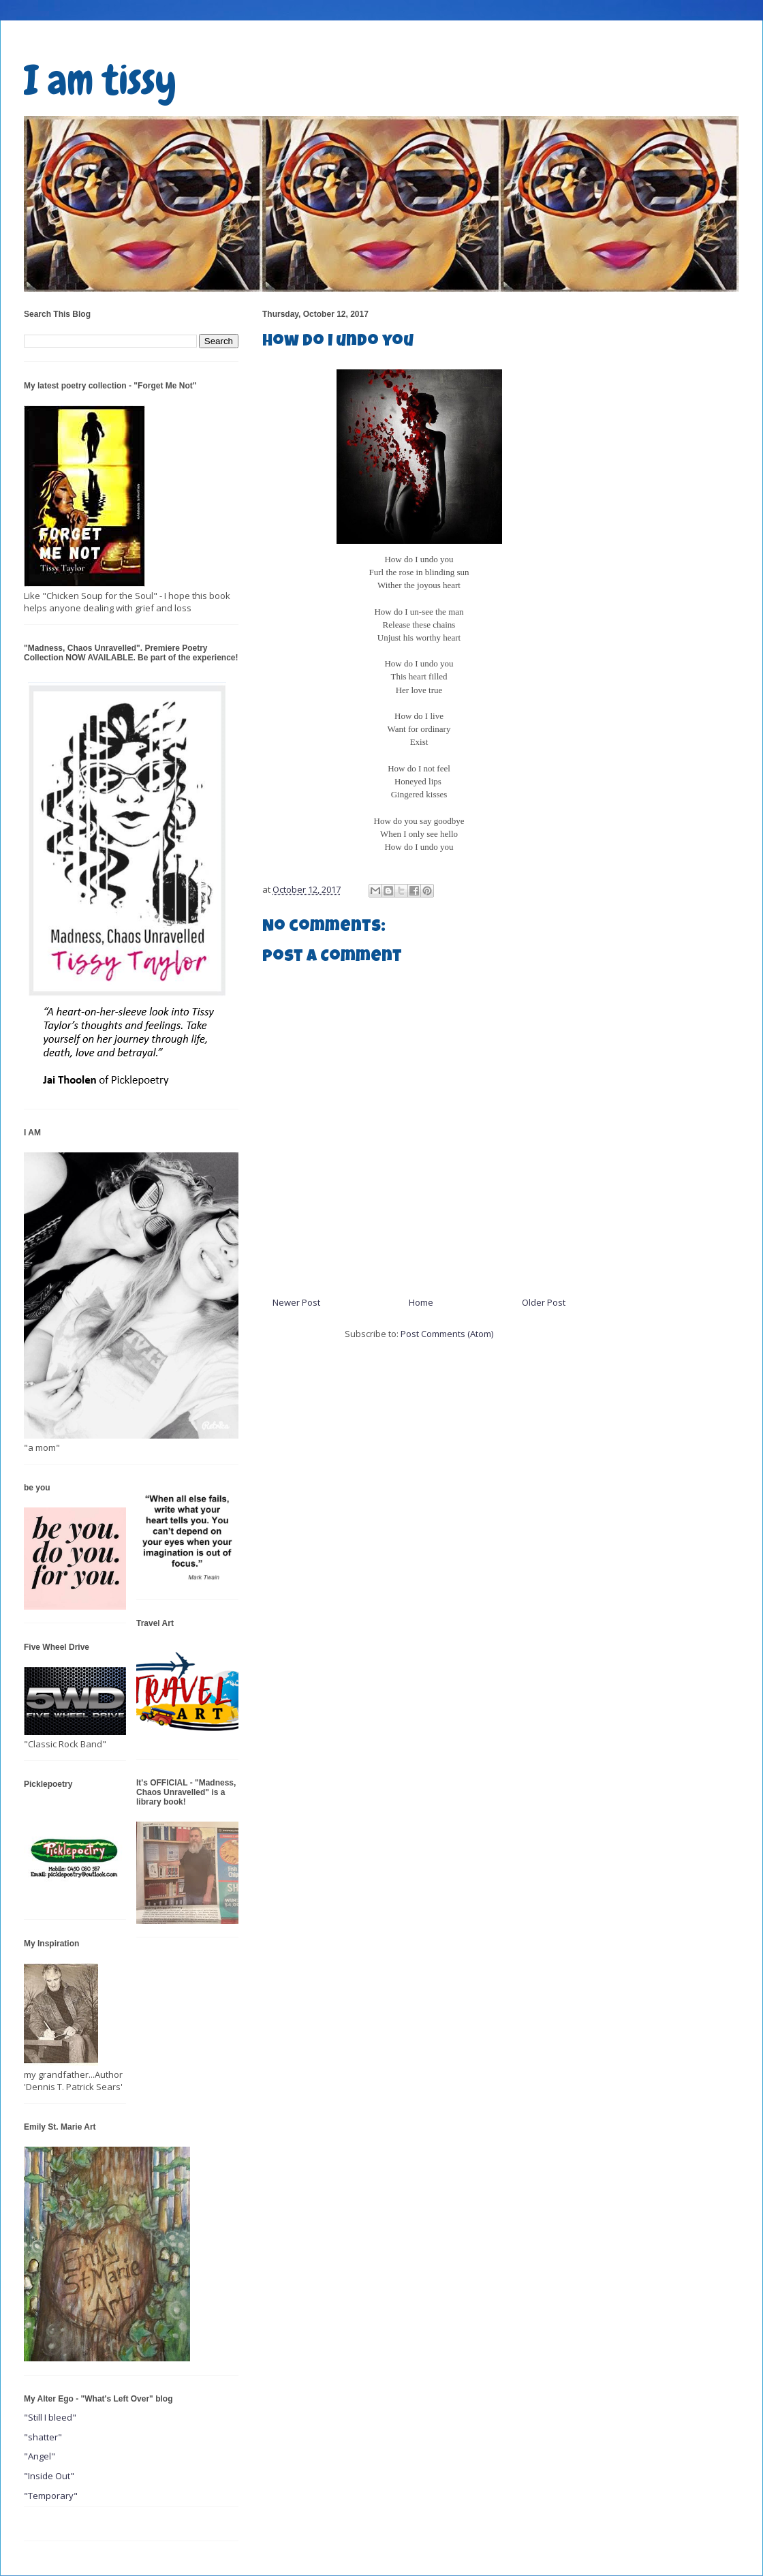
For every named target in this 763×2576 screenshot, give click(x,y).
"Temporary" (51, 2495)
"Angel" (39, 2456)
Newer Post (296, 1302)
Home (421, 1302)
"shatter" (43, 2437)
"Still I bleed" (50, 2417)
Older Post (543, 1302)
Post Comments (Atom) (447, 1334)
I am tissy (100, 80)
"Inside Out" (49, 2476)
